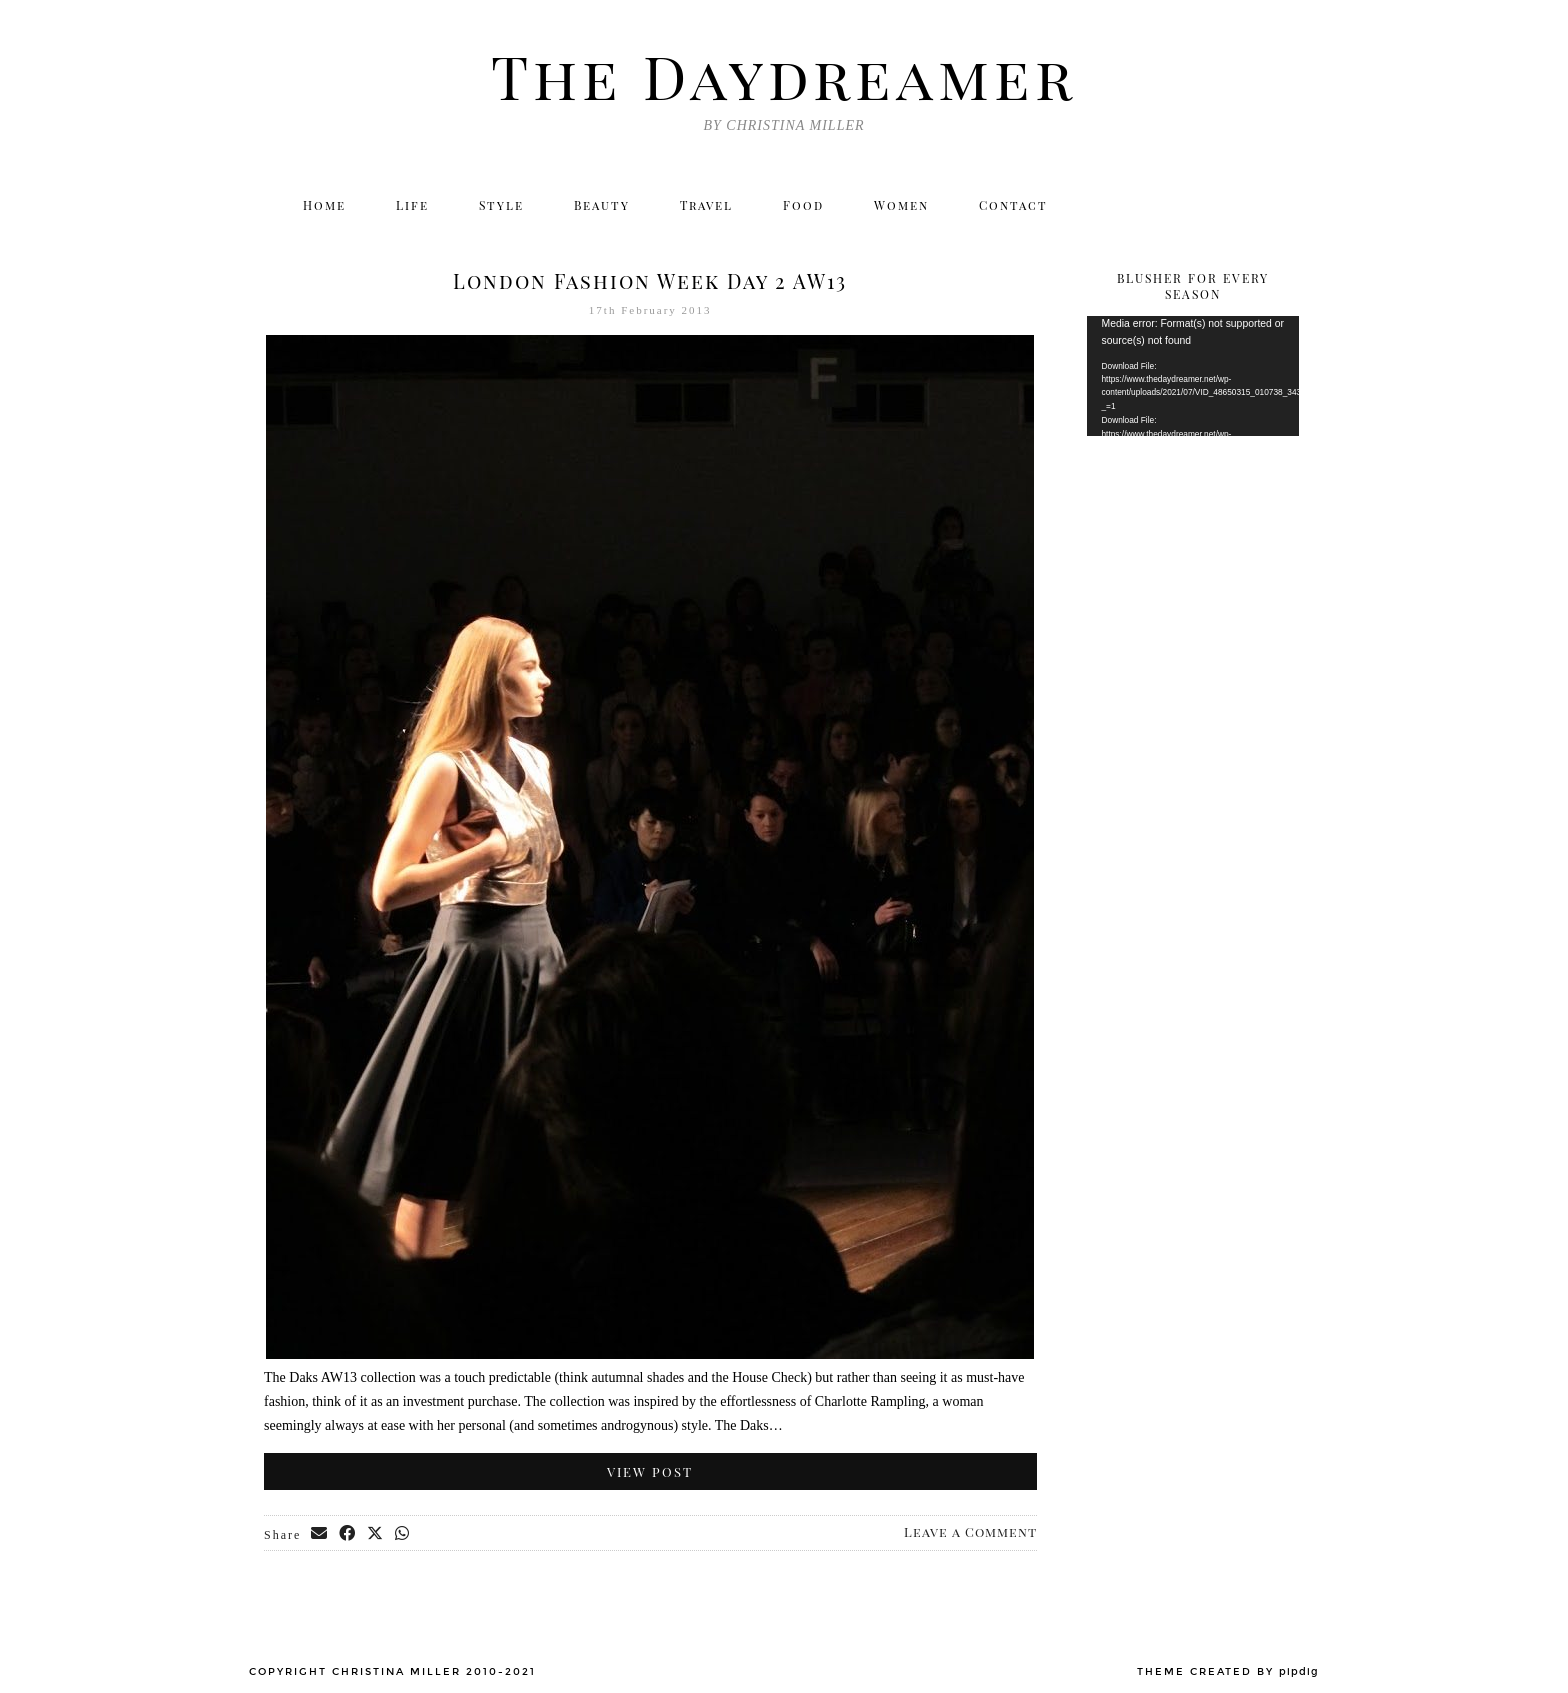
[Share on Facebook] (348, 1534)
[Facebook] (1194, 205)
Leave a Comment (970, 1531)
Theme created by (1228, 1672)
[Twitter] (1108, 205)
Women (901, 205)
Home (324, 205)
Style (501, 205)
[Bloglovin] (1238, 205)
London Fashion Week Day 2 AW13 (650, 280)
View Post (650, 1471)
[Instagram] (1151, 205)
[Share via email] (320, 1534)
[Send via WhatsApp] (403, 1534)
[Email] (1281, 205)
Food (803, 205)
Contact (1013, 205)
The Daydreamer (784, 75)
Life (412, 205)
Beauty (602, 205)
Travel (706, 205)
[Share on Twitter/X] (376, 1534)
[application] (1193, 376)
